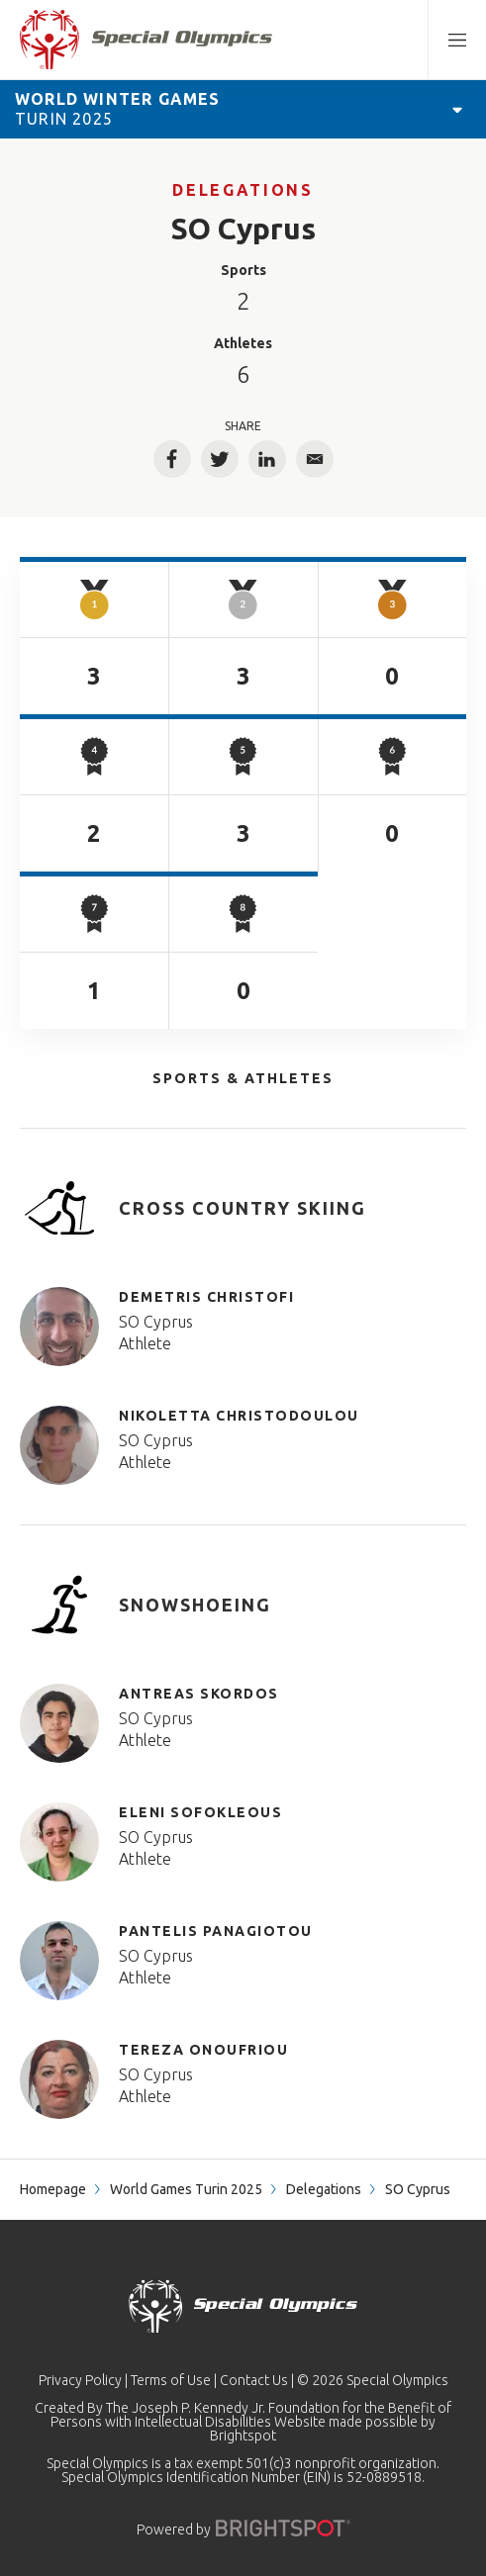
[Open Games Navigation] (457, 109)
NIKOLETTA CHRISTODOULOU (239, 1416)
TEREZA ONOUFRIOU (203, 2050)
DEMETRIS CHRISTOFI (206, 1297)
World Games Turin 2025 (186, 2189)
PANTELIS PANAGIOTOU (216, 1931)
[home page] (146, 39)
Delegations (242, 190)
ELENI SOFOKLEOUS (200, 1812)
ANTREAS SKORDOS (199, 1694)
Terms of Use (171, 2380)
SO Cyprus (156, 1322)
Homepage (53, 2189)
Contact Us (254, 2380)
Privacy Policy (80, 2380)
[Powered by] (283, 2528)
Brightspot (243, 2435)
